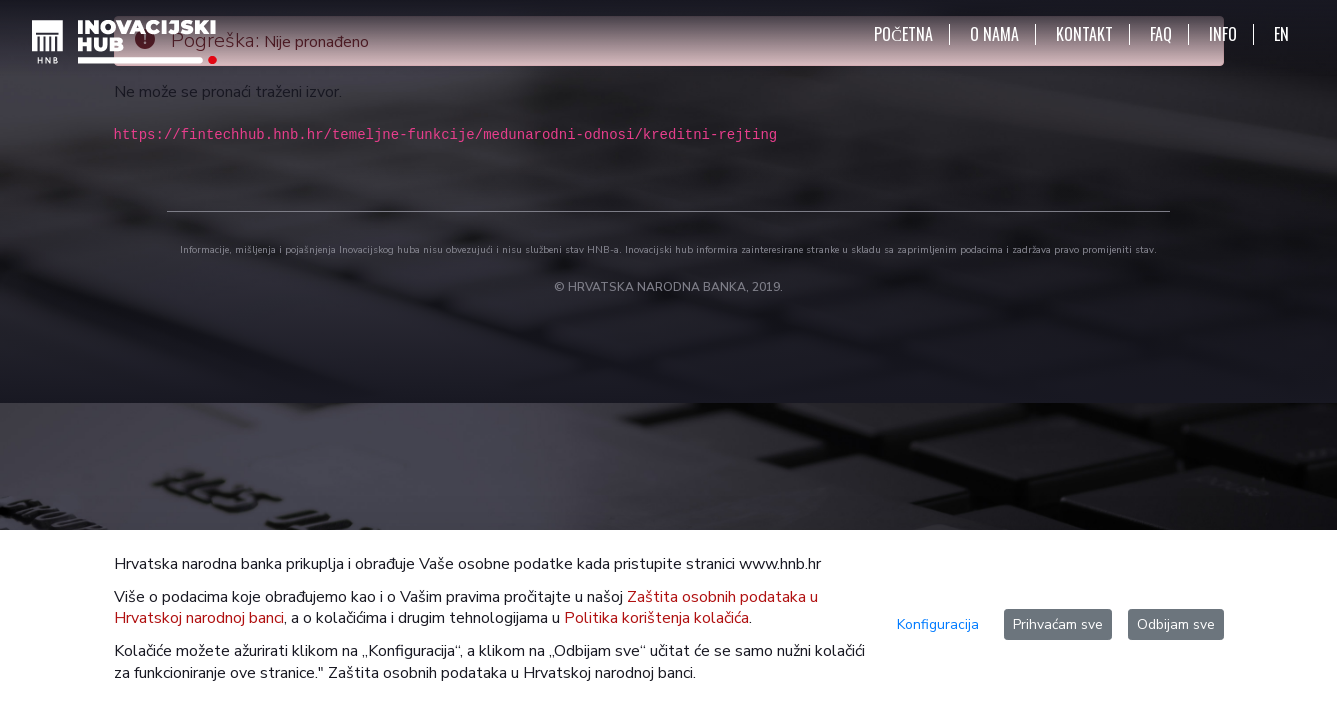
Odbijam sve (1176, 624)
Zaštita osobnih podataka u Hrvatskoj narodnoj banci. (512, 673)
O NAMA (994, 34)
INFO (1223, 34)
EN (1281, 34)
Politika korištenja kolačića (656, 618)
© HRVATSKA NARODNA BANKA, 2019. (668, 287)
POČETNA (903, 34)
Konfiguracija (938, 624)
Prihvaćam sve (1058, 624)
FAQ (1161, 34)
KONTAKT (1084, 34)
